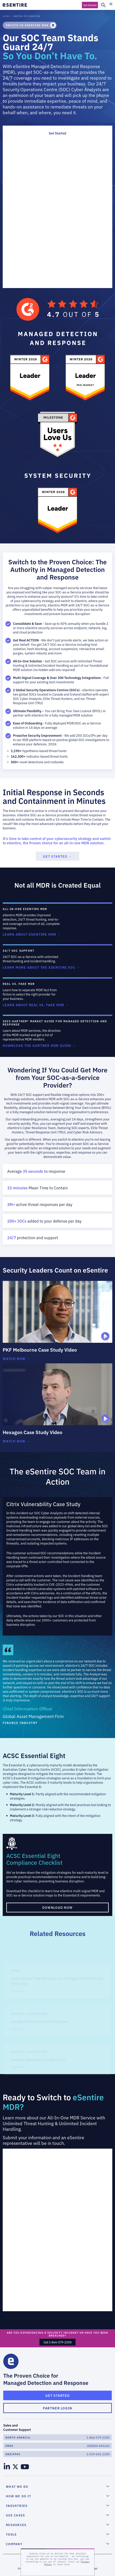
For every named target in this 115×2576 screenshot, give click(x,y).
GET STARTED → (57, 856)
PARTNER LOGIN (57, 2408)
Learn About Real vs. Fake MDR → (36, 1004)
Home (6, 16)
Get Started (89, 5)
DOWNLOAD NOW (57, 1907)
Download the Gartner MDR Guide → (39, 1045)
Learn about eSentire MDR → (32, 934)
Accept (30, 2570)
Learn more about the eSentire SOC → (41, 967)
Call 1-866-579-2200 (58, 2342)
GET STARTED (57, 2395)
